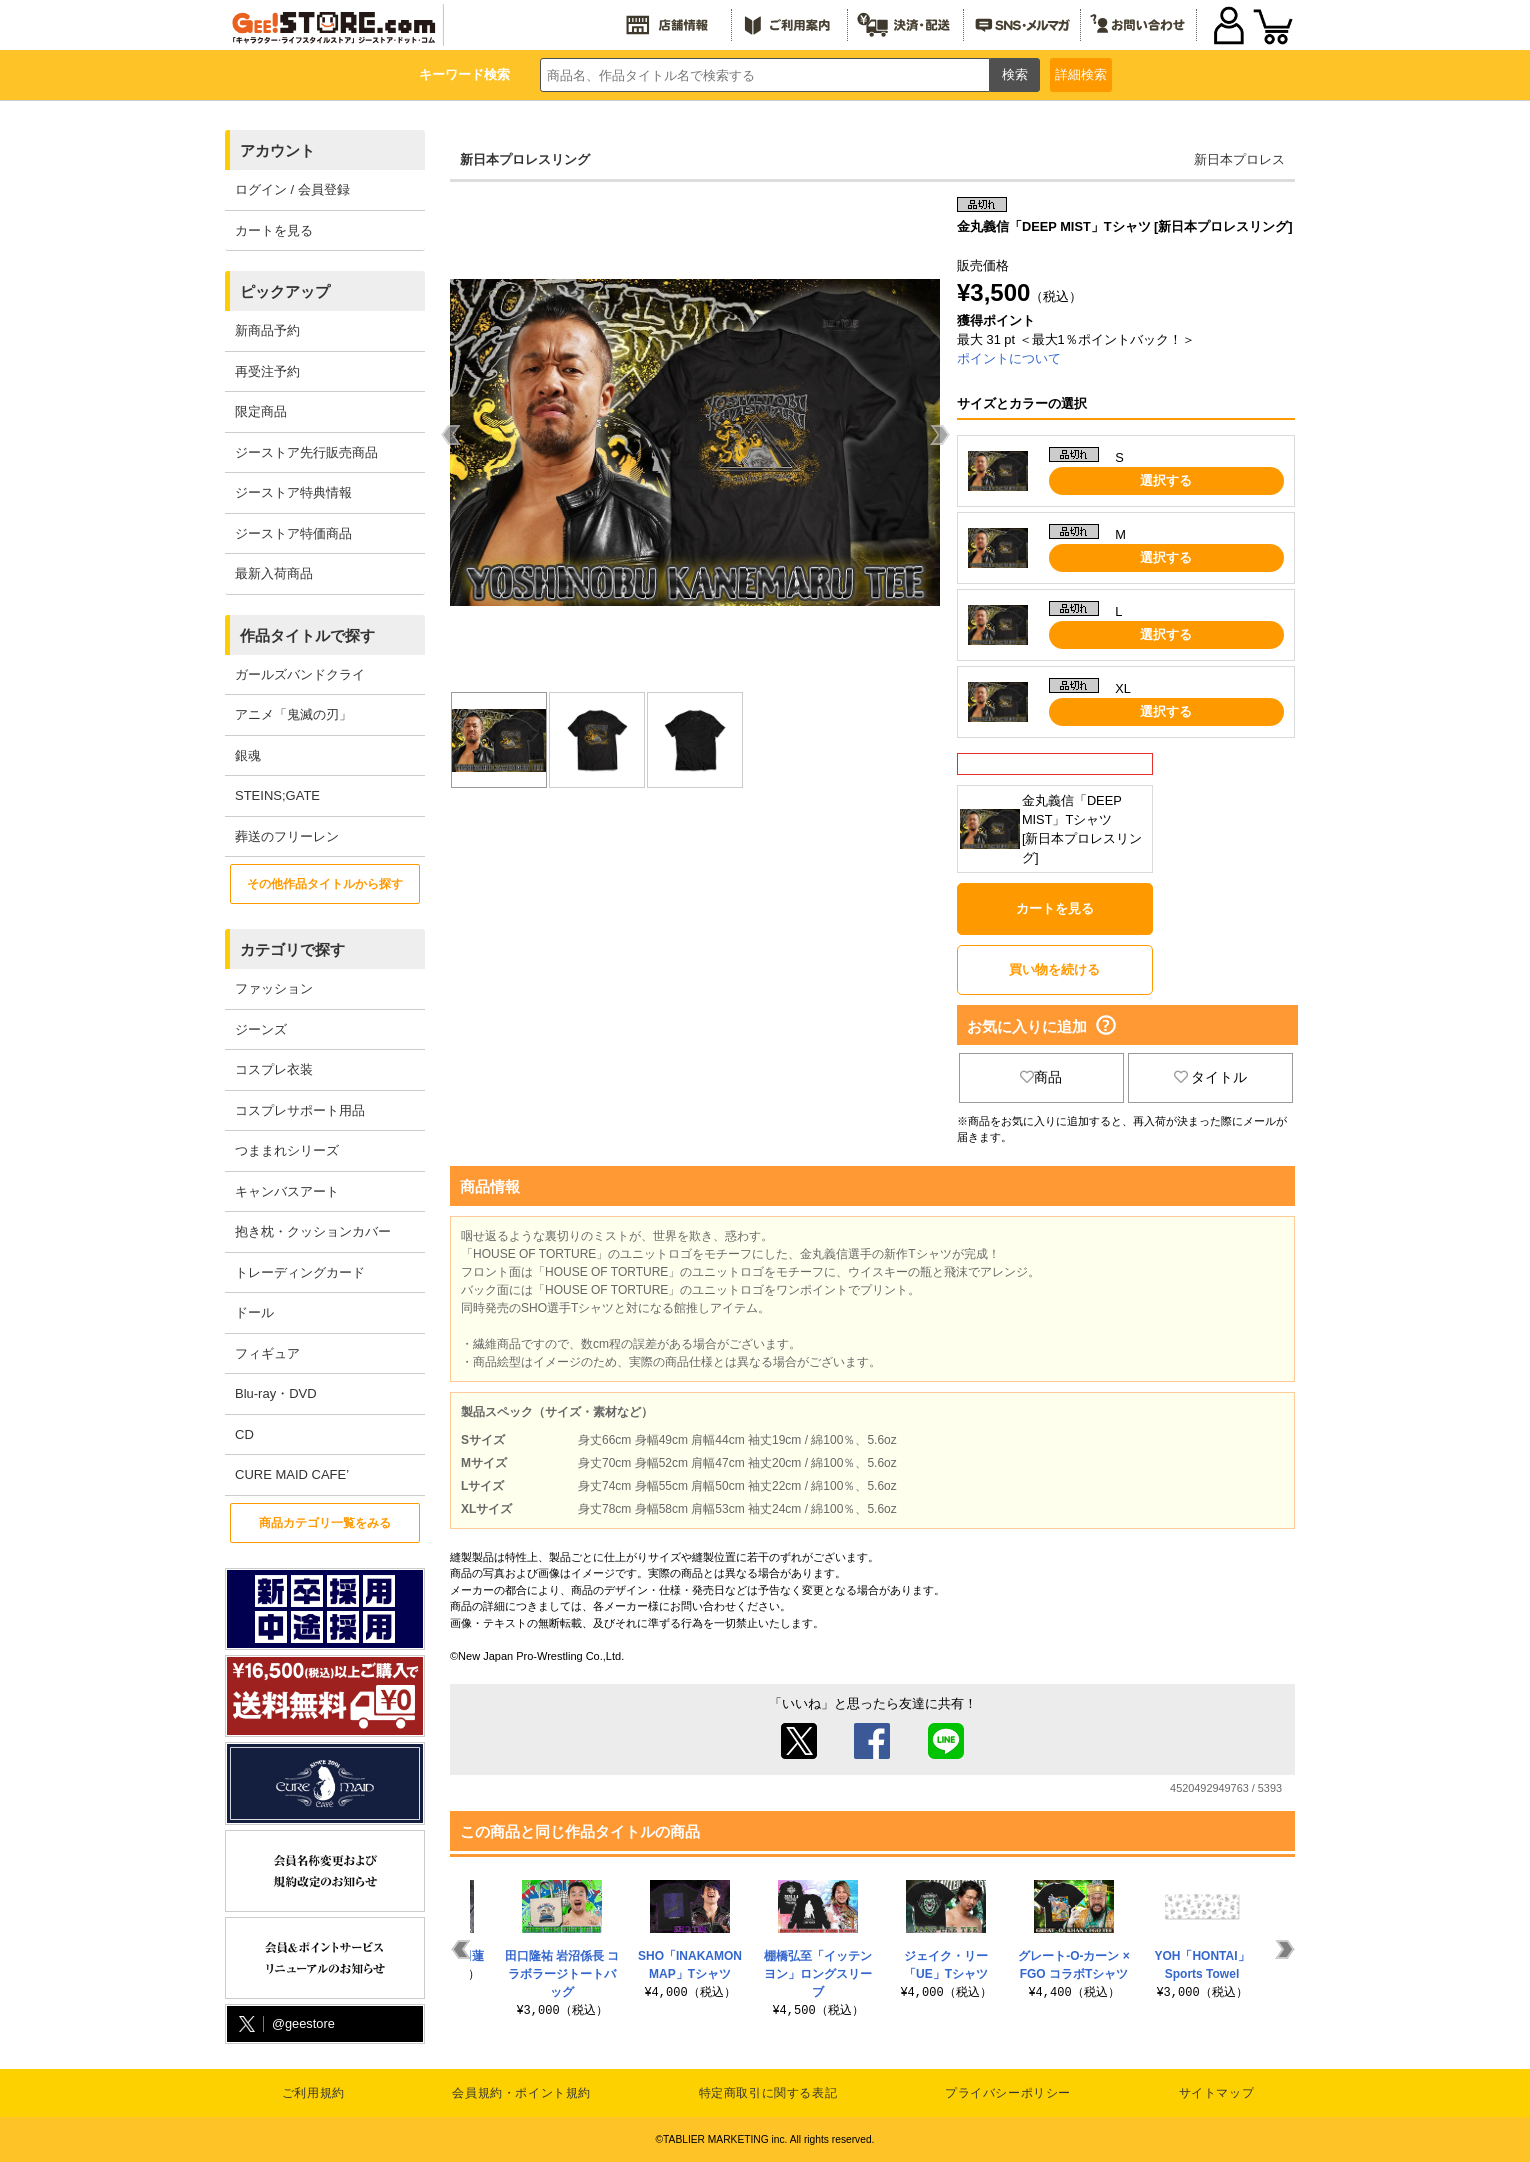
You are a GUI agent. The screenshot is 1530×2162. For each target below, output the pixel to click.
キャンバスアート (287, 1191)
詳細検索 (1081, 74)
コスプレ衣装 (274, 1069)
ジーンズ (261, 1029)
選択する (1166, 480)
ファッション (274, 988)
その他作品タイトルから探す (325, 884)
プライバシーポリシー (1008, 2093)
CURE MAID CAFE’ (292, 1474)
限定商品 (261, 411)
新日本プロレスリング (525, 159)
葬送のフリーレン (287, 836)
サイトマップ (1217, 2093)
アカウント (277, 150)
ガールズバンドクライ (300, 674)
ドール (254, 1312)
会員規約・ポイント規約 (521, 2093)
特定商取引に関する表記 (768, 2093)
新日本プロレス (1239, 159)
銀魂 (248, 755)
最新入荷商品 (274, 573)
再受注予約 (267, 371)
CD (244, 1434)
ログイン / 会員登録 (292, 189)
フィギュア (267, 1353)
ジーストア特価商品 (293, 533)
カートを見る (274, 230)
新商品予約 (267, 330)
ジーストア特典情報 (293, 492)
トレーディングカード (300, 1272)
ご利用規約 (313, 2093)
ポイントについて (1009, 358)
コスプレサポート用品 (300, 1110)
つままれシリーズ (287, 1150)
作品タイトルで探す (307, 635)
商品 (1041, 1077)
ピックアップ (285, 291)
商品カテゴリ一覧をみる (325, 1523)
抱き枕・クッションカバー (313, 1231)
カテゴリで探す (292, 949)
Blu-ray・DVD (276, 1393)
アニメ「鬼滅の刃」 (293, 714)
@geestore (285, 2024)
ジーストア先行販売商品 (306, 452)
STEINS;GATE (277, 795)
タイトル (1211, 1077)
